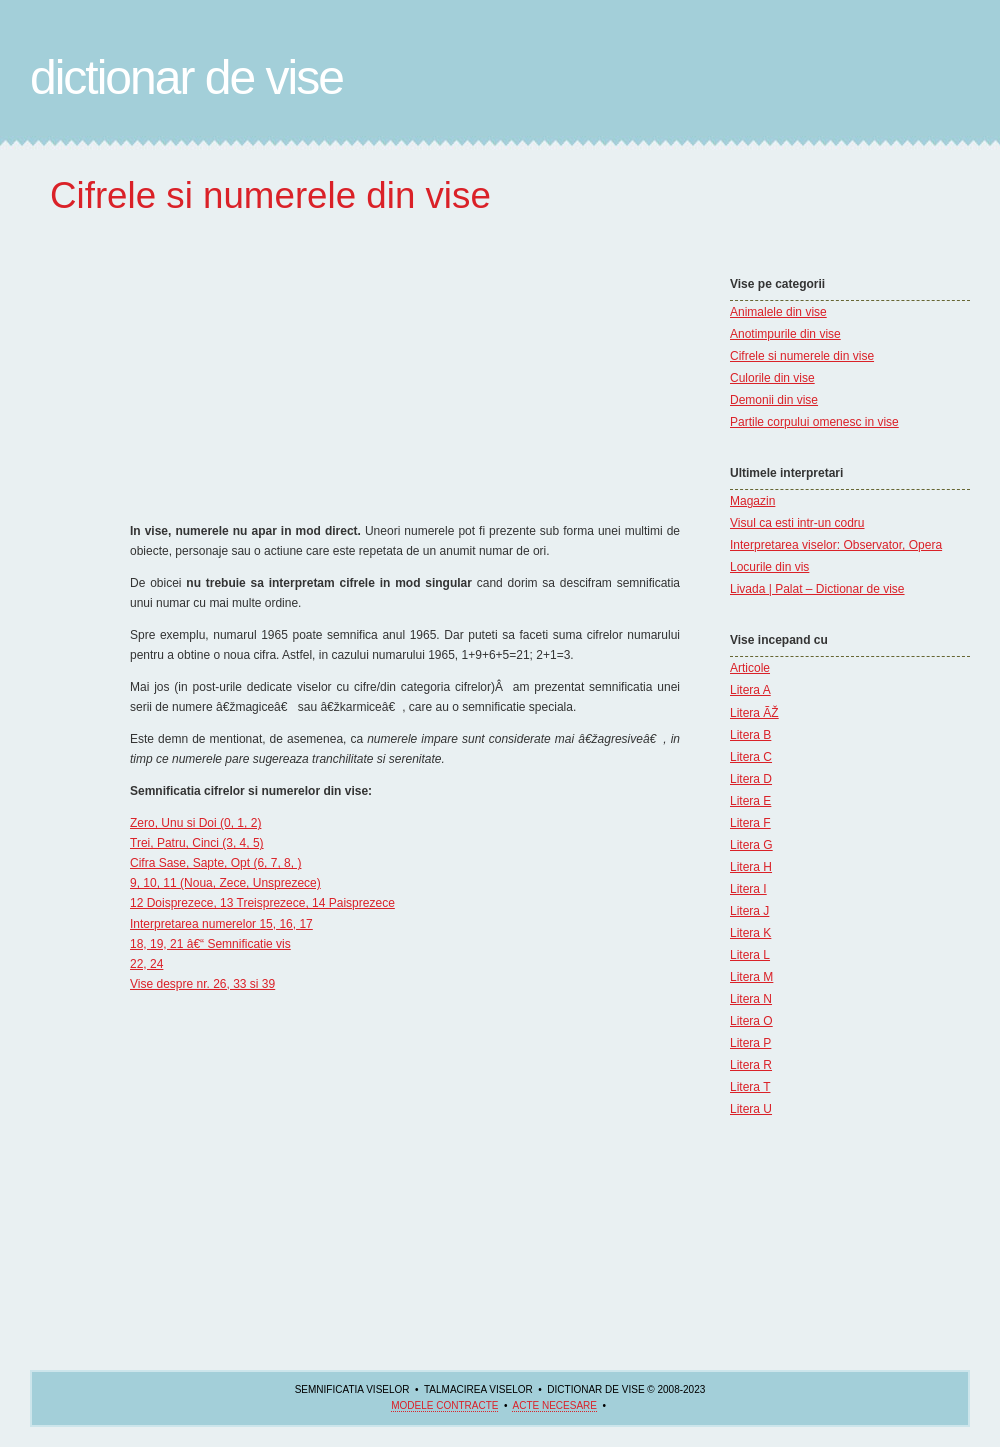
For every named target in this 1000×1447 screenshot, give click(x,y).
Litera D (751, 779)
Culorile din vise (772, 378)
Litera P (750, 1043)
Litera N (751, 999)
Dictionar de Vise (186, 77)
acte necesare (554, 1405)
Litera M (751, 977)
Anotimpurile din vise (785, 334)
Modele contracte (444, 1405)
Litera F (750, 823)
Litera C (751, 757)
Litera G (751, 845)
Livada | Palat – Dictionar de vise (817, 589)
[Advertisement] (790, 215)
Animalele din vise (778, 312)
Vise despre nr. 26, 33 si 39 (202, 984)
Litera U (751, 1109)
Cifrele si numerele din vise (802, 356)
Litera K (750, 933)
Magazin (752, 501)
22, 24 (146, 964)
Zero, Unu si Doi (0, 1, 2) (195, 823)
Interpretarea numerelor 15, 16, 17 (221, 924)
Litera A (750, 690)
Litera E (750, 801)
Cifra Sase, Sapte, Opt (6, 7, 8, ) (215, 863)
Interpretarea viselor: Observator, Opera (836, 545)
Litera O (751, 1021)
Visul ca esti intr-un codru (797, 523)
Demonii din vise (774, 400)
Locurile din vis (769, 567)
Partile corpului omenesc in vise (814, 422)
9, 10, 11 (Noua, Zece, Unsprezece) (225, 883)
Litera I (748, 889)
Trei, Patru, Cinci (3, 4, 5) (197, 843)
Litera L (750, 955)
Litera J (749, 911)
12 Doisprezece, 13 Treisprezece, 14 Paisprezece (262, 903)
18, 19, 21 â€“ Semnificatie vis (210, 944)
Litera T (750, 1087)
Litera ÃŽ (754, 713)
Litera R (751, 1065)
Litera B (750, 735)
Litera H (751, 867)
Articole (750, 668)
